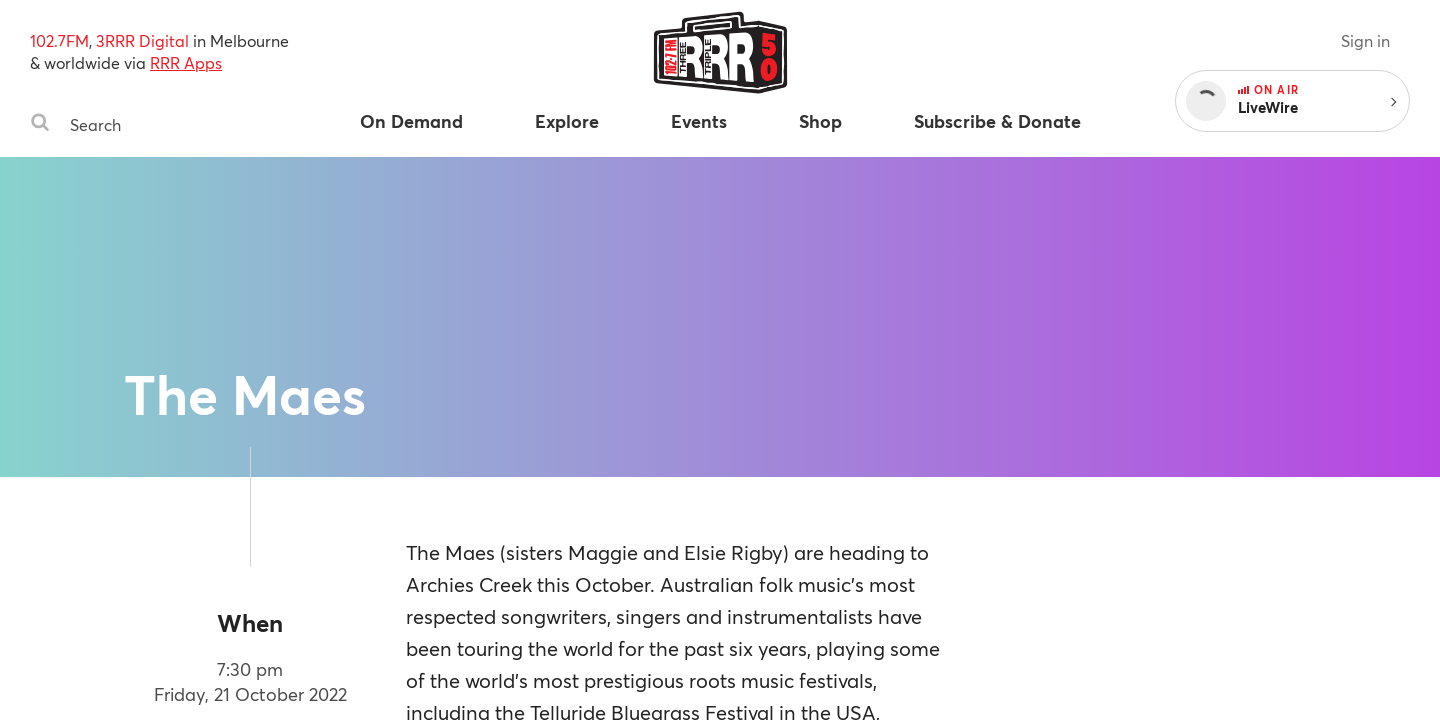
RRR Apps (186, 62)
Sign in (1365, 40)
